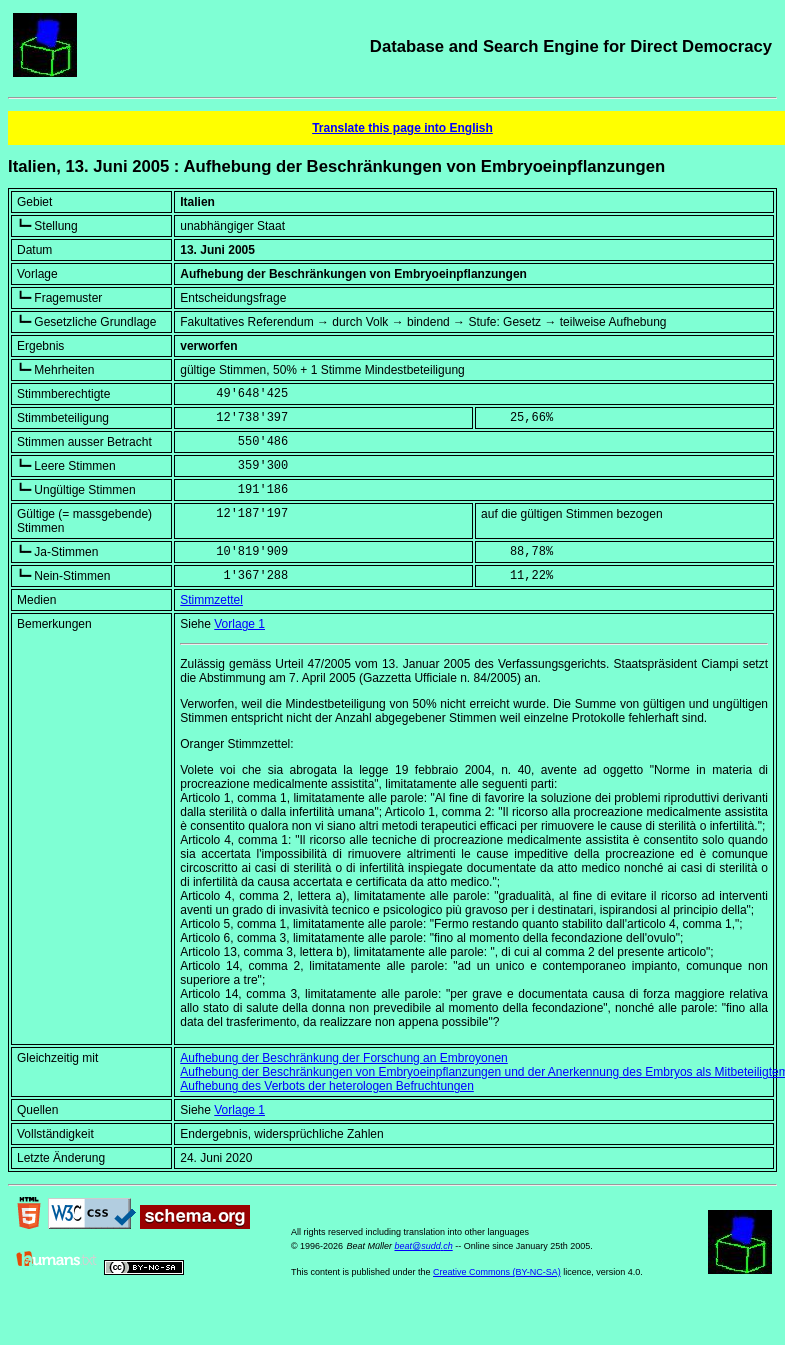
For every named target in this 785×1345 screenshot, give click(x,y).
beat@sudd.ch (423, 1246)
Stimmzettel (211, 600)
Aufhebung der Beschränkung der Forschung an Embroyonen (344, 1058)
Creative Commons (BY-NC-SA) (497, 1272)
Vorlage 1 (239, 624)
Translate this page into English (402, 128)
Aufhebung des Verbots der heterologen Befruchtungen (327, 1086)
